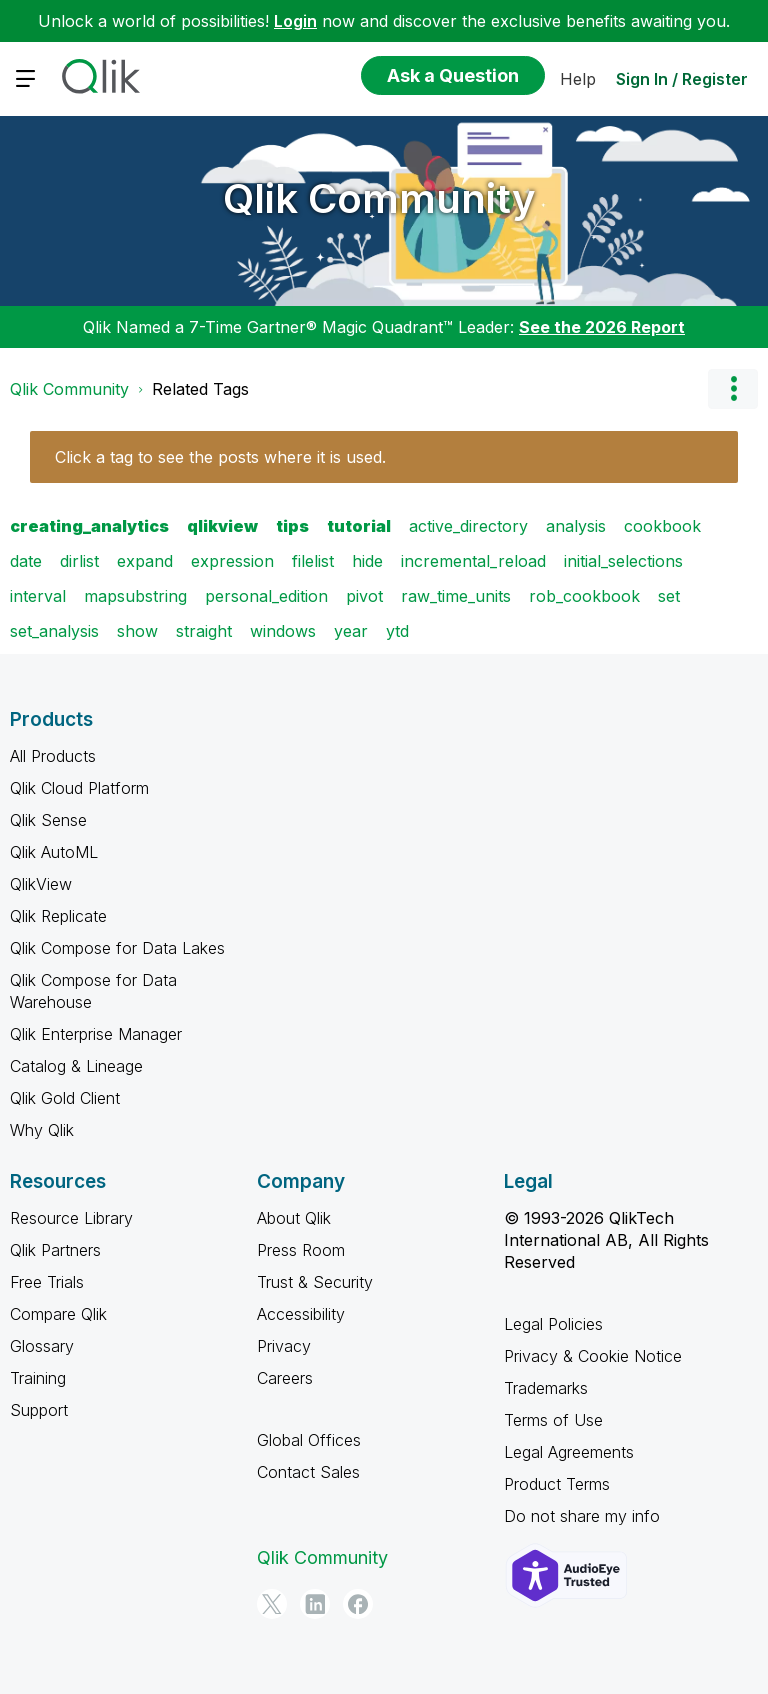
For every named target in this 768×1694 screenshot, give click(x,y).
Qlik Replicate (58, 916)
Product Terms (557, 1484)
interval (38, 596)
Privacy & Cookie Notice (593, 1356)
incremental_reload (473, 561)
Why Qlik (42, 1130)
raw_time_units (456, 596)
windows (283, 631)
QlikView (41, 884)
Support (39, 1410)
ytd (397, 631)
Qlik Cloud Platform (79, 788)
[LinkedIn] (315, 1604)
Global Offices (309, 1440)
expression (232, 561)
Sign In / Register (682, 79)
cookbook (662, 526)
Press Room (301, 1250)
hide (367, 561)
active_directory (468, 526)
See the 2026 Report (602, 327)
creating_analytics (89, 526)
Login (295, 21)
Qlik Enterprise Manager (96, 1034)
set (669, 596)
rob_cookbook (584, 596)
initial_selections (623, 561)
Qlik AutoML (54, 852)
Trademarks (546, 1388)
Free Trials (47, 1282)
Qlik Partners (55, 1250)
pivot (364, 596)
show (137, 631)
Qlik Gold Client (65, 1098)
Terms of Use (553, 1420)
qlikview (222, 526)
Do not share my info (582, 1516)
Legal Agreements (569, 1452)
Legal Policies (553, 1324)
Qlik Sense (48, 820)
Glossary (42, 1346)
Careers (285, 1378)
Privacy (284, 1346)
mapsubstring (135, 596)
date (26, 561)
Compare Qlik (58, 1314)
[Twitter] (272, 1604)
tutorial (359, 526)
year (351, 631)
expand (145, 561)
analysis (576, 526)
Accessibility (301, 1314)
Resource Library (71, 1218)
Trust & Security (315, 1282)
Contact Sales (308, 1472)
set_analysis (54, 631)
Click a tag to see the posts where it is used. (220, 457)
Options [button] (733, 389)
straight (204, 631)
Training (38, 1378)
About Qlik (294, 1218)
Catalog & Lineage (76, 1066)
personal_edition (266, 596)
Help (578, 79)
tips (292, 526)
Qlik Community (379, 198)
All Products (53, 756)
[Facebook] (358, 1604)
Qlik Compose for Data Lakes (117, 948)
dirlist (79, 561)
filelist (313, 561)
